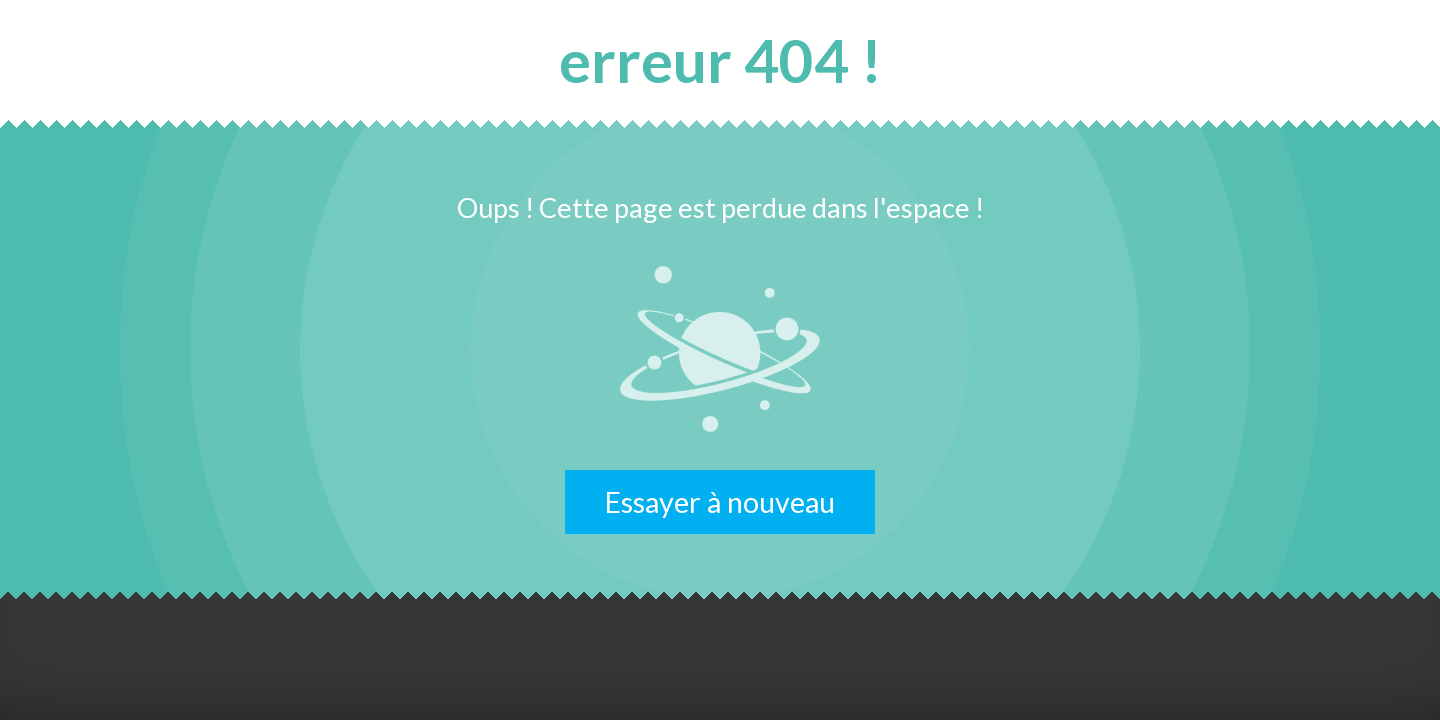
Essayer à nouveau (720, 502)
